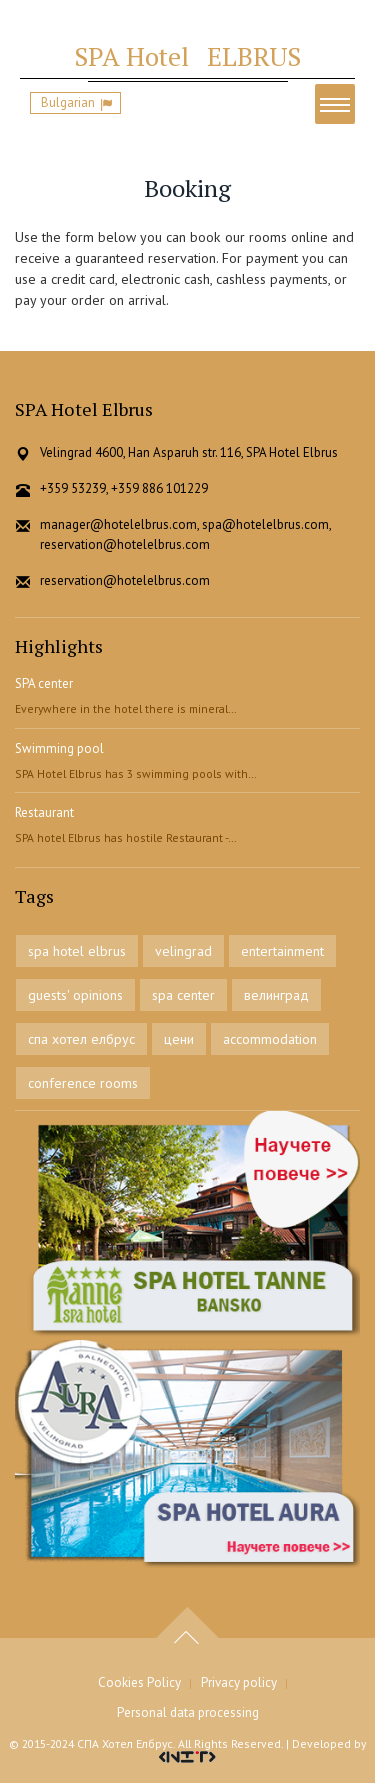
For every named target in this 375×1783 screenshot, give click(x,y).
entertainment (282, 951)
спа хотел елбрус (81, 1039)
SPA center (44, 683)
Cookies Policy (139, 1682)
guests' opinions (75, 995)
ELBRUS (187, 56)
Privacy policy (239, 1682)
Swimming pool (59, 748)
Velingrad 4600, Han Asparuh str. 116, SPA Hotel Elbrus (189, 452)
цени (179, 1039)
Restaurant (44, 812)
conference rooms (83, 1083)
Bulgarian (68, 102)
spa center (183, 995)
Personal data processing (188, 1712)
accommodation (270, 1039)
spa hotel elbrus (77, 951)
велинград (276, 995)
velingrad (183, 951)
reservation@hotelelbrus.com (125, 580)
